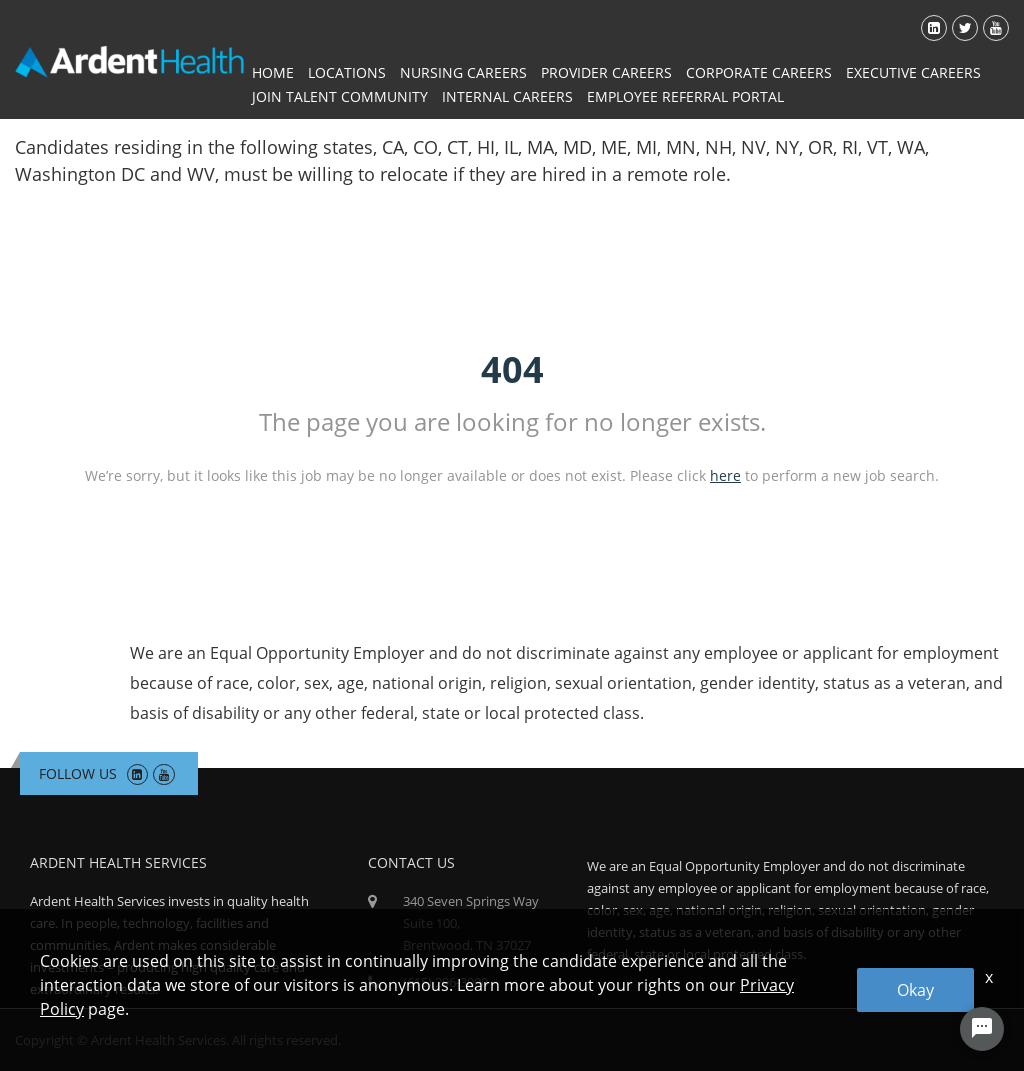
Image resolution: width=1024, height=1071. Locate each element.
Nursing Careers (463, 72)
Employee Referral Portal (685, 96)
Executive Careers (913, 72)
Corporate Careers (759, 72)
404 (512, 369)
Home (273, 72)
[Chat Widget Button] (982, 1029)
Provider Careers (606, 72)
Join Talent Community (340, 96)
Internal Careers (507, 96)
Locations (347, 72)
